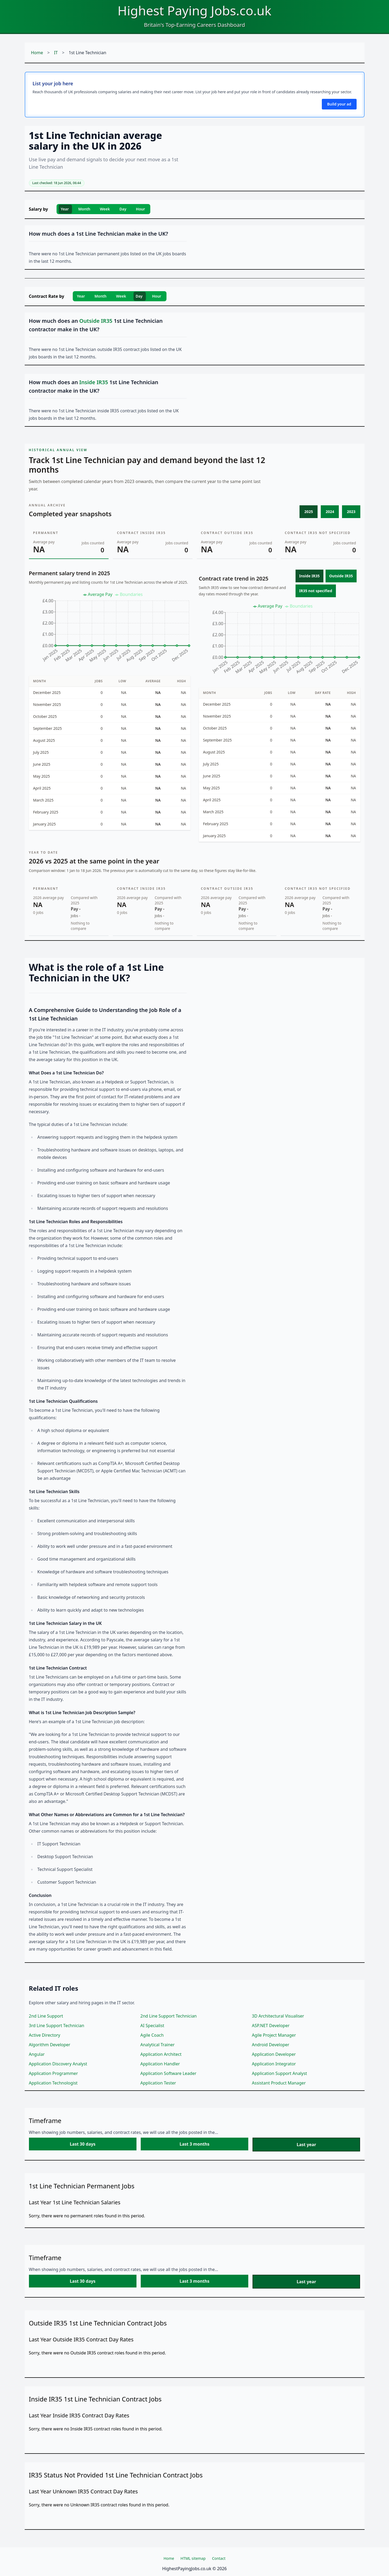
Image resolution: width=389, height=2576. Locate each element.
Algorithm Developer (49, 2045)
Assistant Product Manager (279, 2083)
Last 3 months (194, 2144)
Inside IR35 (309, 575)
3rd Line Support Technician (56, 2025)
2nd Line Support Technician (168, 2016)
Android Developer (270, 2045)
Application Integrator (274, 2064)
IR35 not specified (315, 590)
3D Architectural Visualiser (278, 2016)
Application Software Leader (168, 2073)
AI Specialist (152, 2025)
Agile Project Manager (274, 2035)
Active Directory (44, 2035)
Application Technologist (53, 2083)
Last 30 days (83, 2144)
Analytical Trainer (157, 2045)
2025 (308, 511)
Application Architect (161, 2054)
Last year (306, 2144)
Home (37, 53)
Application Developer (274, 2054)
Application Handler (160, 2064)
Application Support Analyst (279, 2073)
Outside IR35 (341, 575)
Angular (37, 2054)
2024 (330, 511)
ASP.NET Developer (271, 2025)
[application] (109, 630)
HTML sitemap (193, 2558)
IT (56, 53)
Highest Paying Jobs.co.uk (194, 10)
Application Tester (158, 2083)
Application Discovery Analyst (58, 2064)
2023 (351, 511)
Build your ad (339, 104)
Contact (218, 2558)
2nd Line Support (46, 2016)
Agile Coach (152, 2035)
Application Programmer (53, 2073)
